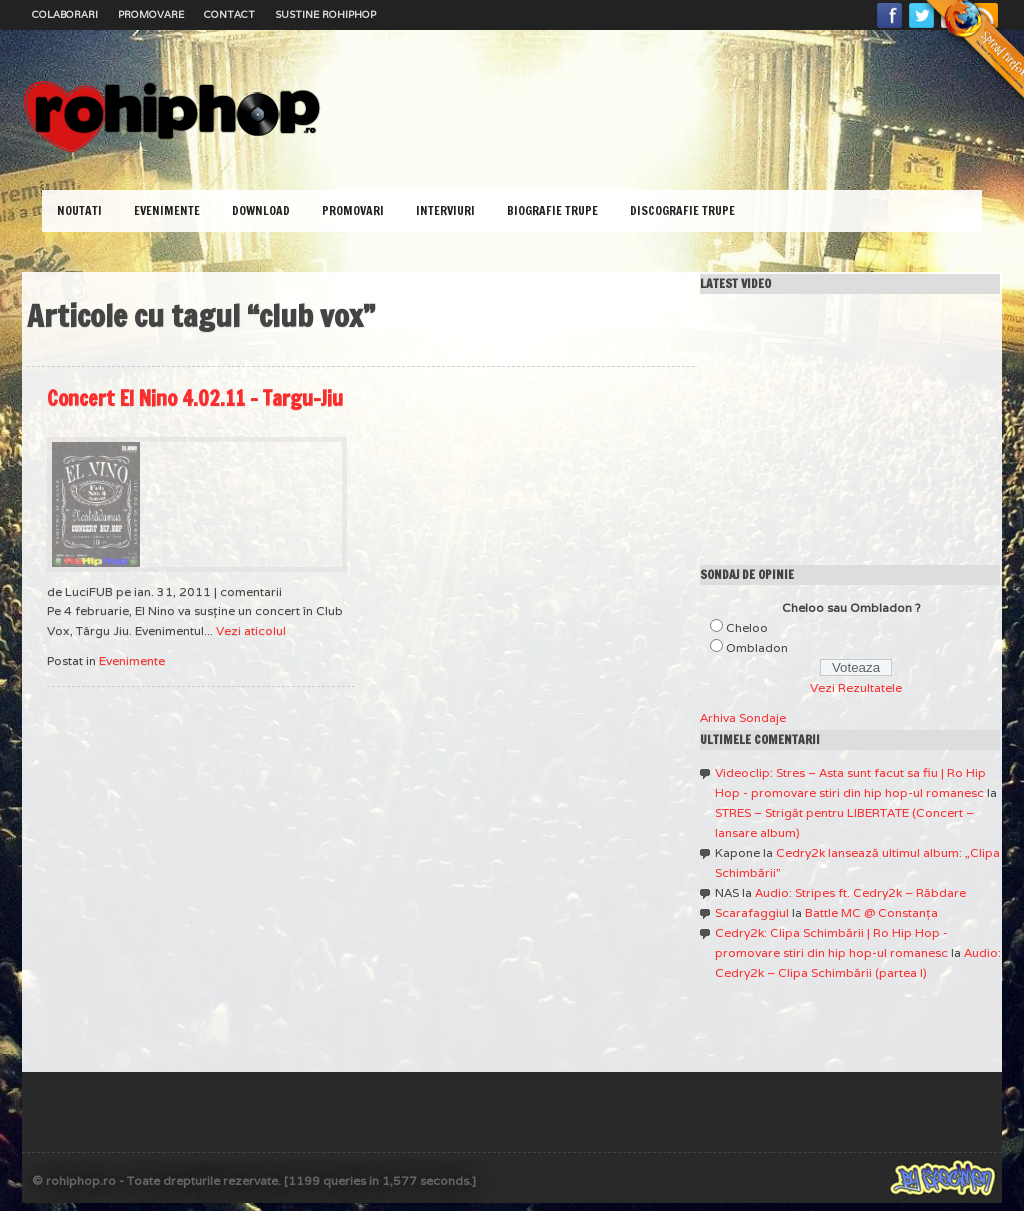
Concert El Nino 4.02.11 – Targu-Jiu (195, 398)
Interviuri (445, 210)
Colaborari (65, 14)
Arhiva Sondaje (743, 717)
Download (261, 210)
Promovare (151, 14)
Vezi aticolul (251, 630)
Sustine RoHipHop (325, 14)
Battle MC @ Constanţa (871, 912)
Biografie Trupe (552, 210)
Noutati (79, 210)
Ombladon (757, 647)
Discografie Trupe (682, 210)
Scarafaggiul (752, 912)
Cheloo (747, 627)
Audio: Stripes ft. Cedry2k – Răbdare (860, 892)
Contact (229, 14)
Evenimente (167, 210)
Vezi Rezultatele (856, 687)
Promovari (353, 210)
